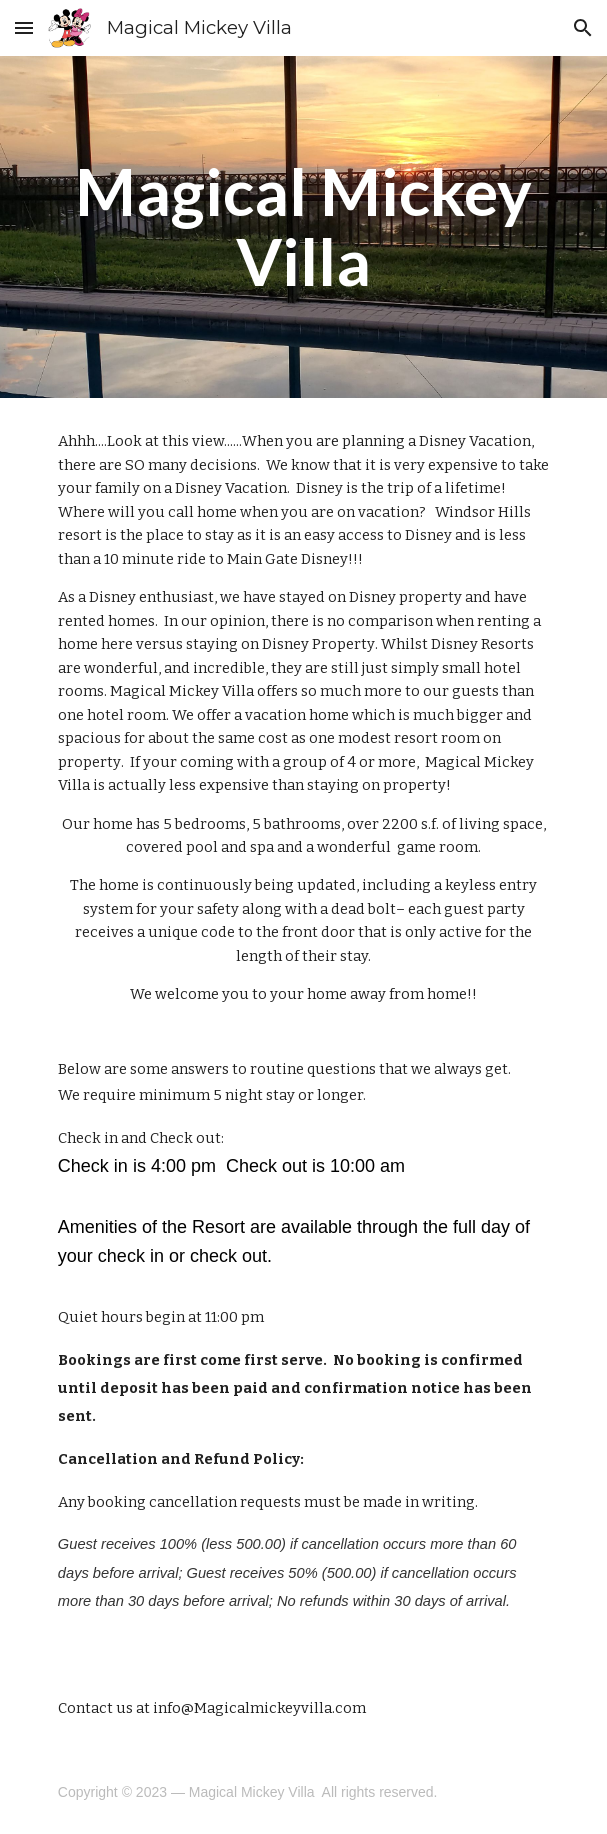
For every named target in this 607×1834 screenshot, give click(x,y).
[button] (24, 27)
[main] (303, 227)
